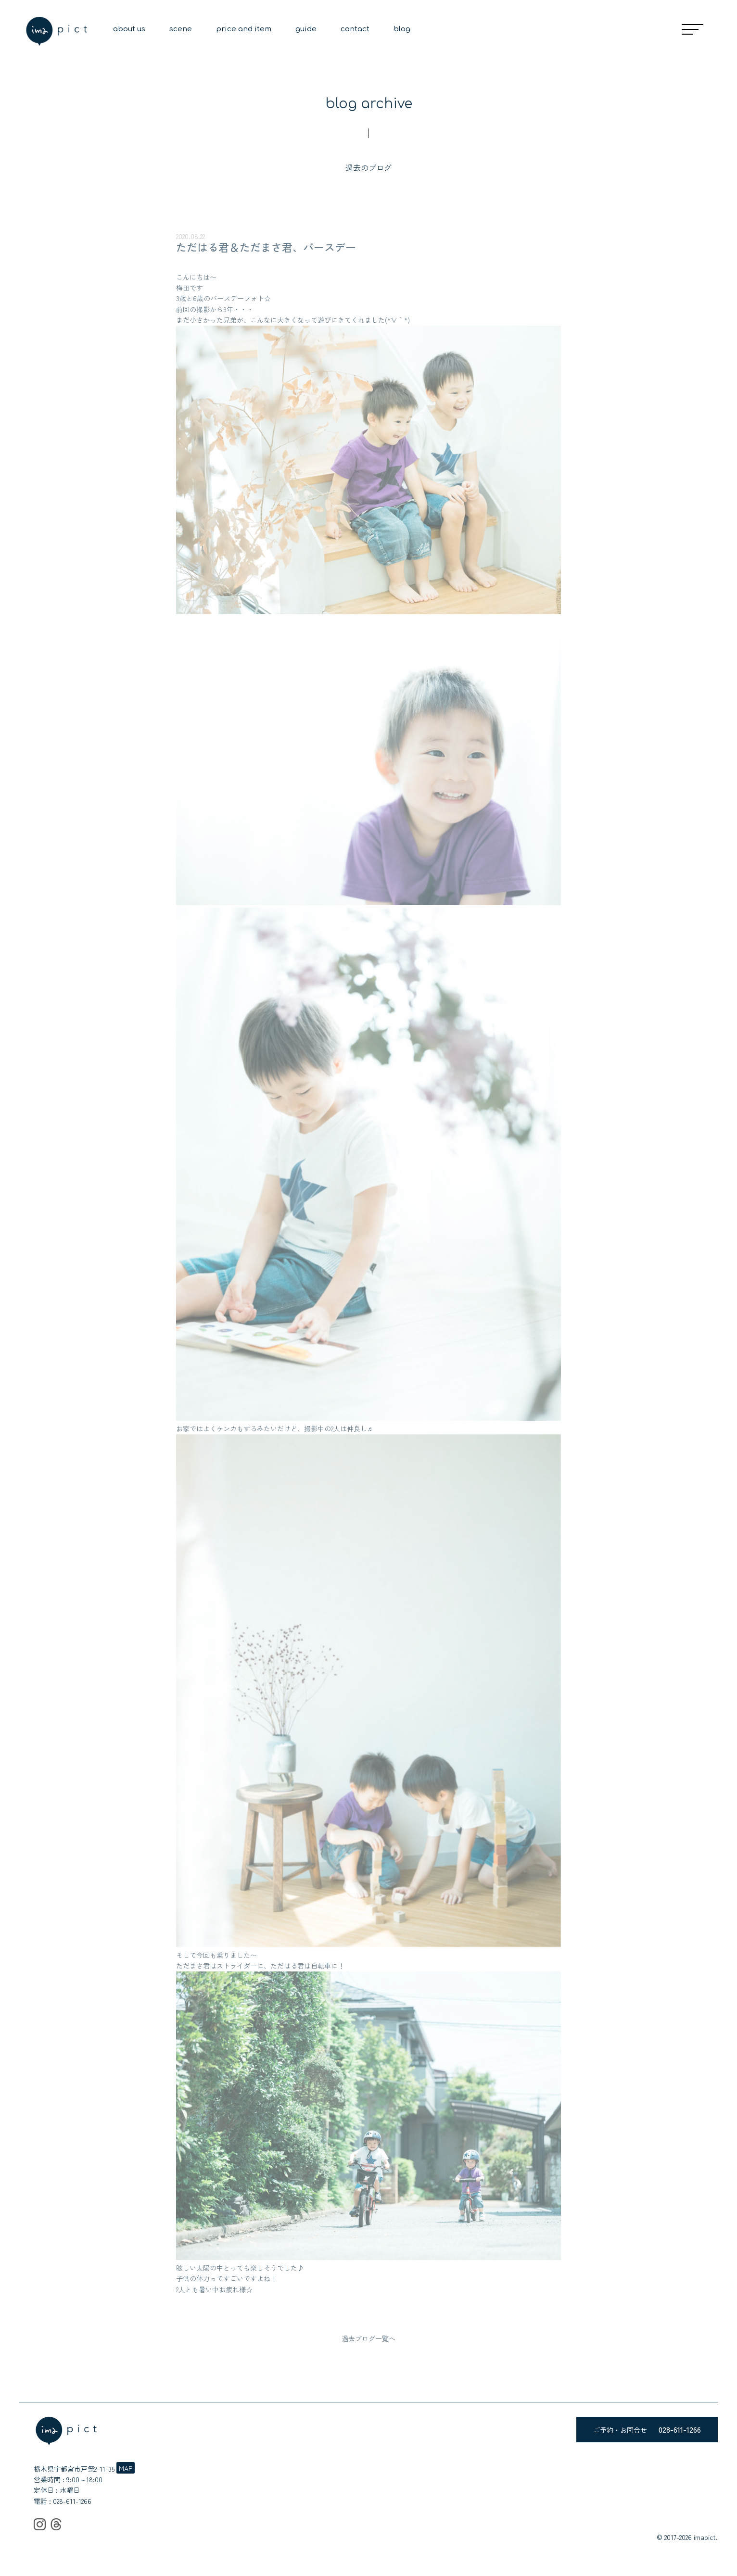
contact (355, 29)
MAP (125, 2468)
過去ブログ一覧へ (368, 2338)
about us (129, 29)
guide (306, 29)
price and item (243, 29)
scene (180, 29)
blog (402, 29)
